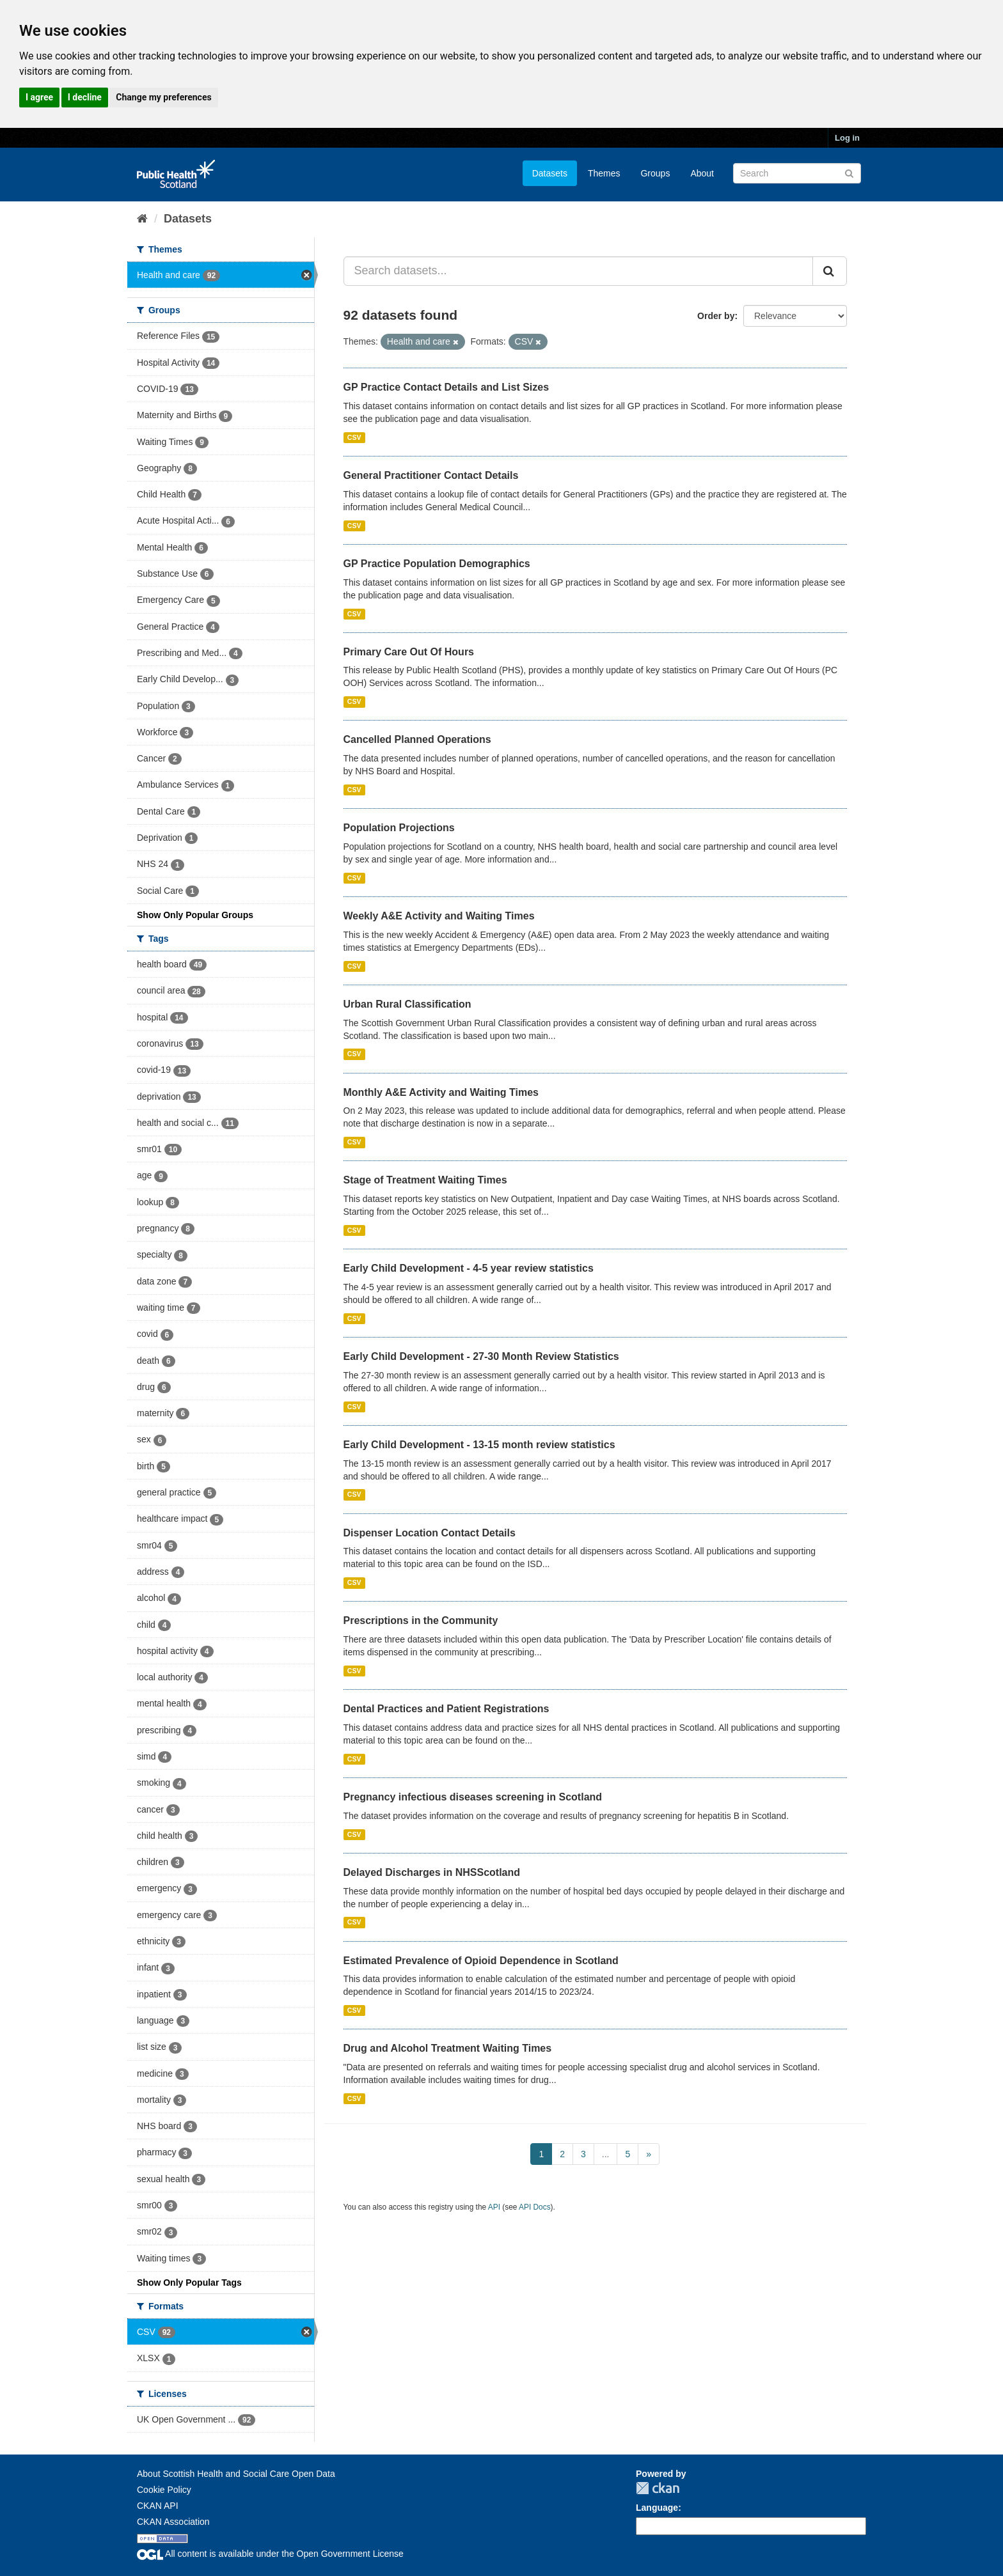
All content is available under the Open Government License (270, 2554)
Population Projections (399, 827)
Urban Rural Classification (407, 1004)
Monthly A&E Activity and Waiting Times (441, 1092)
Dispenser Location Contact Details (430, 1532)
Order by (715, 316)
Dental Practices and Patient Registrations (446, 1708)
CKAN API (157, 2506)
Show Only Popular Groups (195, 915)
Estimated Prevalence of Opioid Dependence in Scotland (481, 1960)
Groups (655, 173)
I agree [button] (39, 97)
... (606, 2154)
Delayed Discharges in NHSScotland (432, 1872)
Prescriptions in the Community (421, 1620)
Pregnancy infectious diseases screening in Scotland (473, 1796)
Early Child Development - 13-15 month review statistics (479, 1444)
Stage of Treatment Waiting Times (425, 1180)
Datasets (549, 173)
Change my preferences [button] (163, 97)
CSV (354, 437)
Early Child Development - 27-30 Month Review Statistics (481, 1356)
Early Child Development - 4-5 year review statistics (469, 1268)
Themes (604, 173)
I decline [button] (85, 97)
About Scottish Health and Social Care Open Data (236, 2474)
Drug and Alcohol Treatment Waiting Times (448, 2048)
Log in (847, 138)
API (494, 2207)
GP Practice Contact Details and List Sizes (446, 387)
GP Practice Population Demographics (437, 563)
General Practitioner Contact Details (431, 475)
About (702, 173)
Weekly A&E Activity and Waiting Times (439, 915)
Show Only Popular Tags (189, 2282)
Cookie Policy (164, 2490)
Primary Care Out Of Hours (409, 651)
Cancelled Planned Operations (417, 739)
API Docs (535, 2207)
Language (657, 2507)
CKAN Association (173, 2522)
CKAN (657, 2488)
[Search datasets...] (579, 271)
